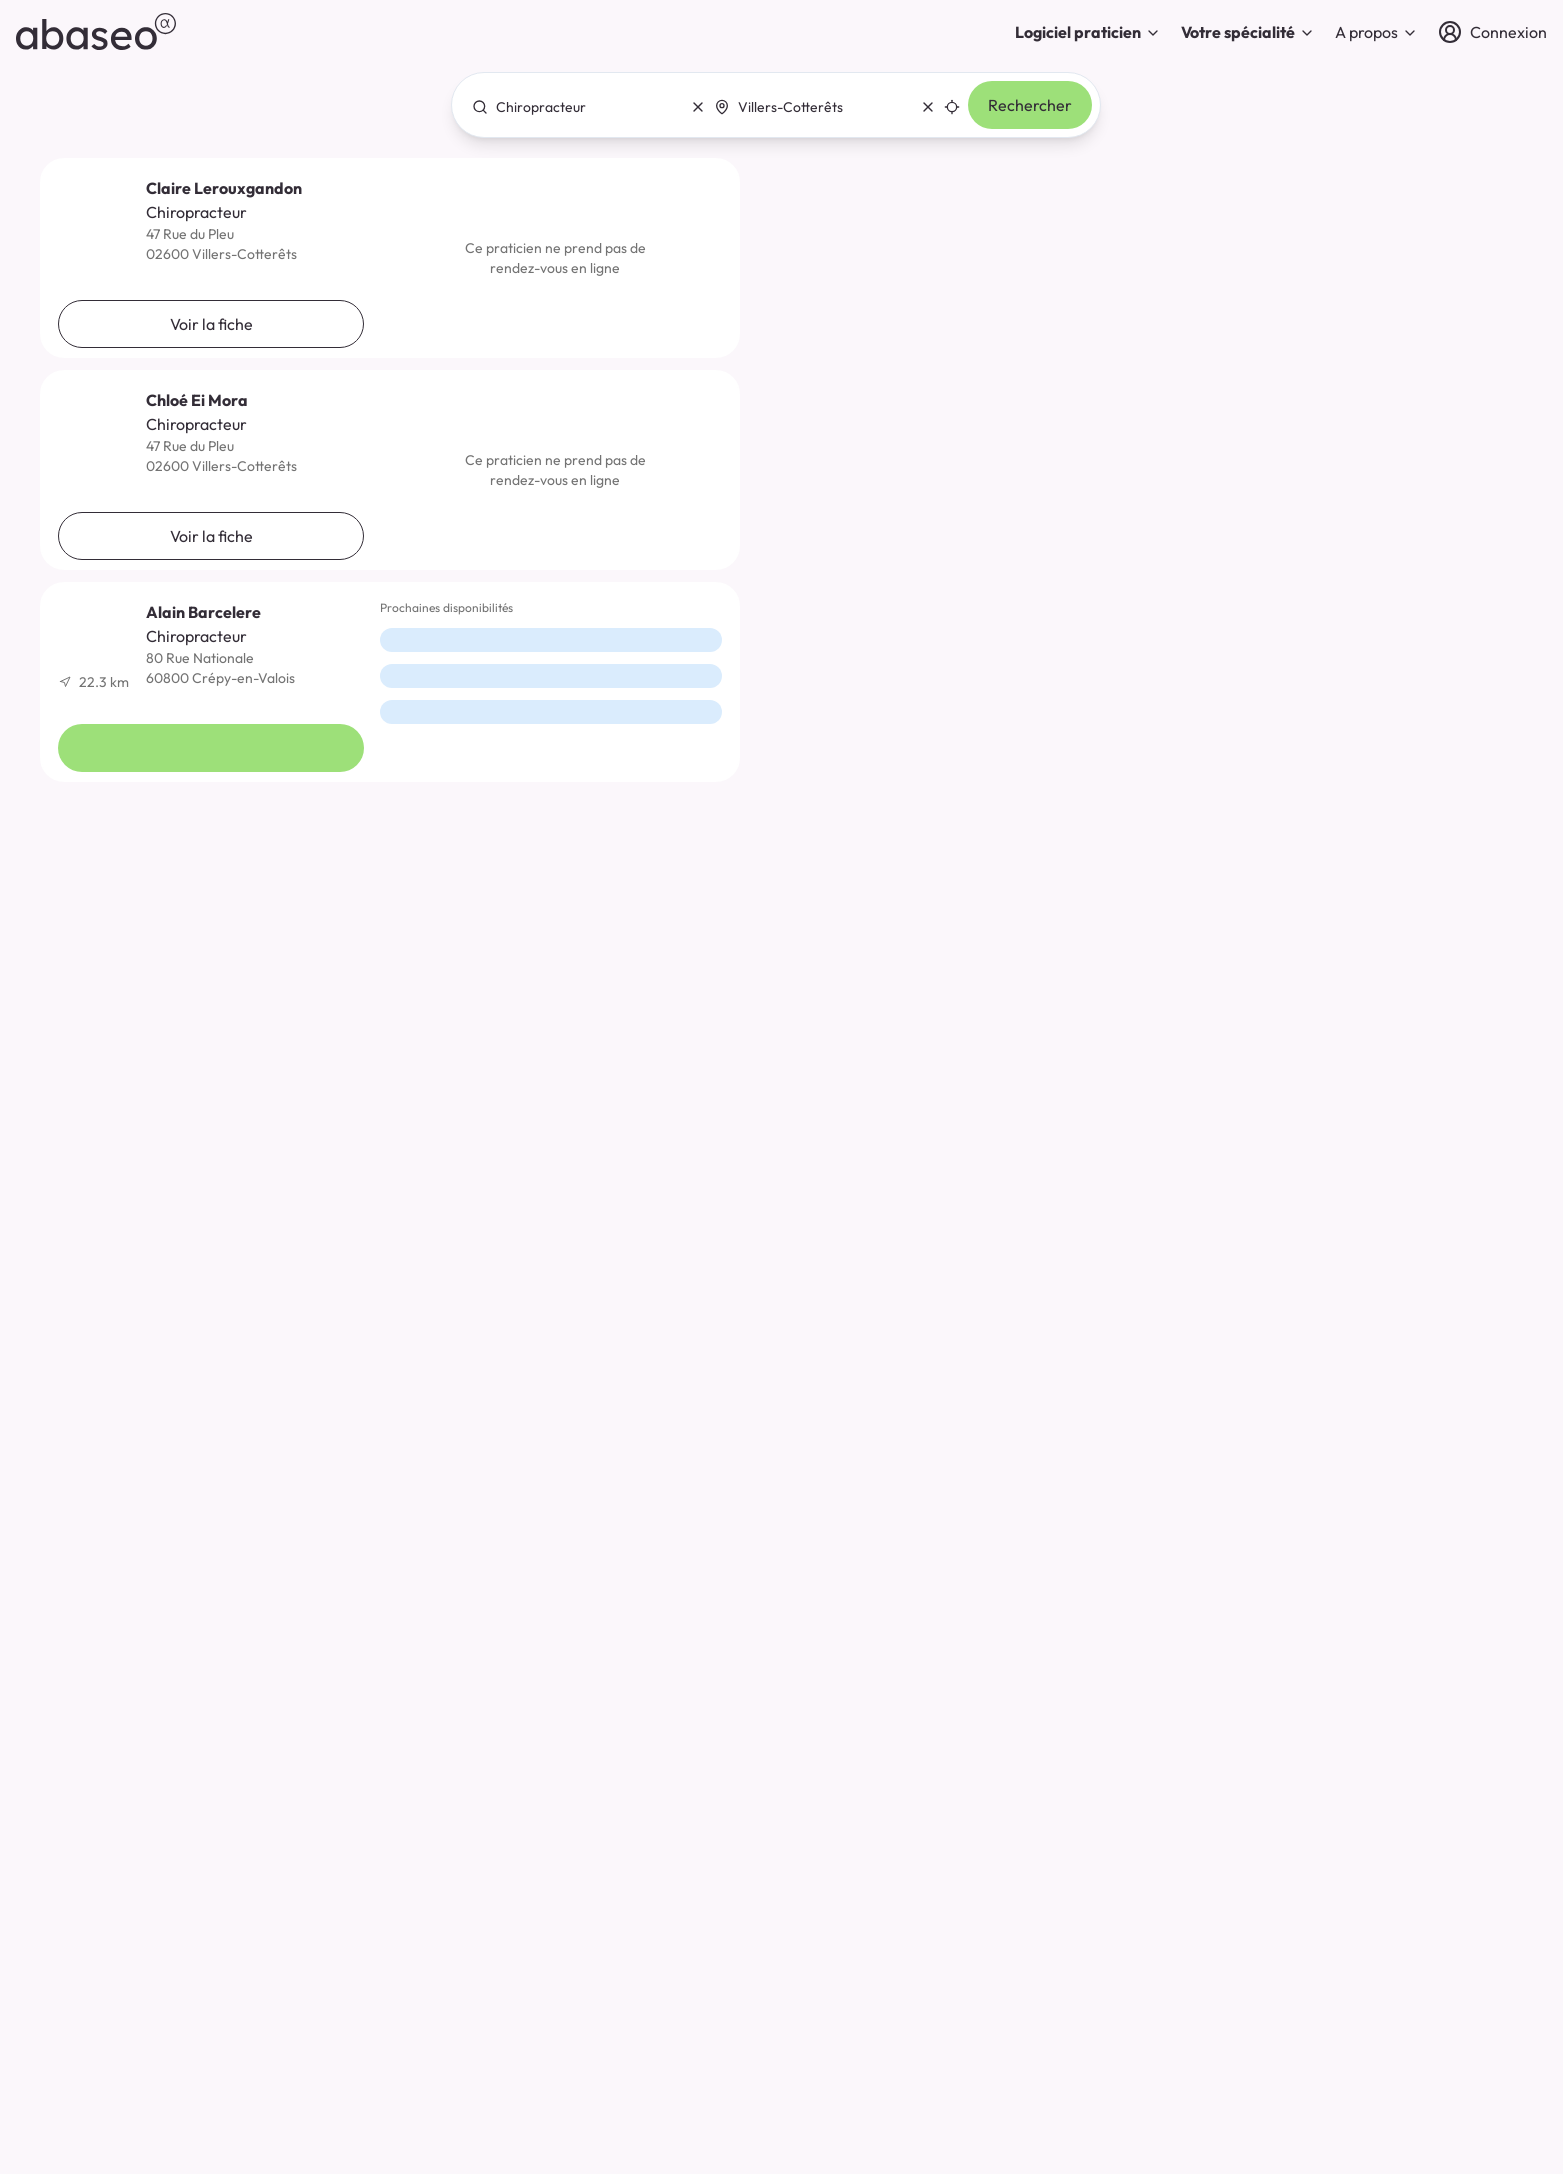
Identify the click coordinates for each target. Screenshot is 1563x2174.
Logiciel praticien (1088, 32)
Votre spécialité (1248, 32)
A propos (1376, 32)
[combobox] (583, 107)
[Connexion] (1492, 32)
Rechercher (1030, 105)
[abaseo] (96, 31)
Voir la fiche (211, 324)
